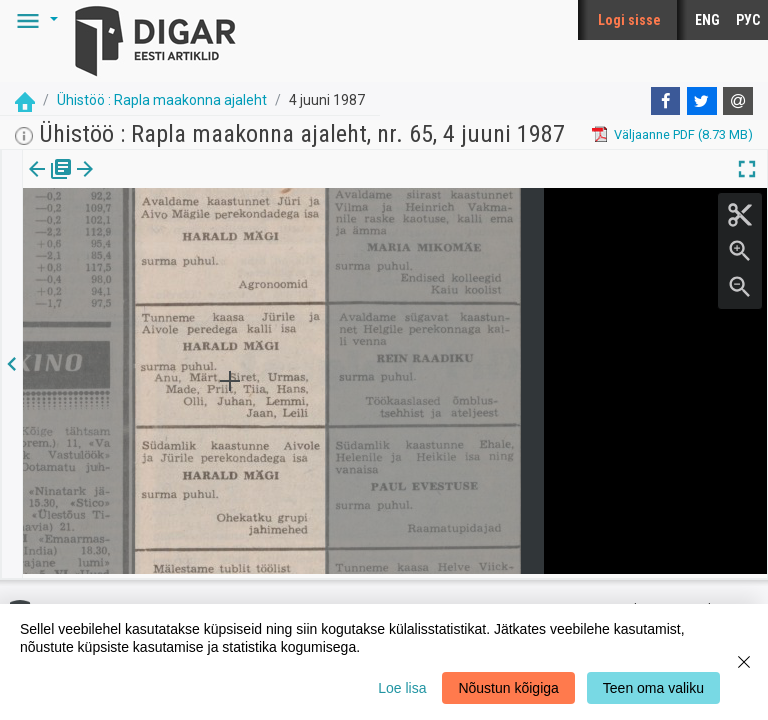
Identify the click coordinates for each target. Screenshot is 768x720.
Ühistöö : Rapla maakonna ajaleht (162, 100)
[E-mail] (738, 101)
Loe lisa (402, 688)
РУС (748, 20)
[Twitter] (702, 101)
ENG (707, 20)
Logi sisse (629, 20)
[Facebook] (666, 101)
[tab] (50, 183)
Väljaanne (50, 183)
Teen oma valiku (653, 688)
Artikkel (140, 183)
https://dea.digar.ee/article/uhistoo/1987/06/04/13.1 (174, 238)
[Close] (744, 662)
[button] (34, 20)
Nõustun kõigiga (508, 688)
